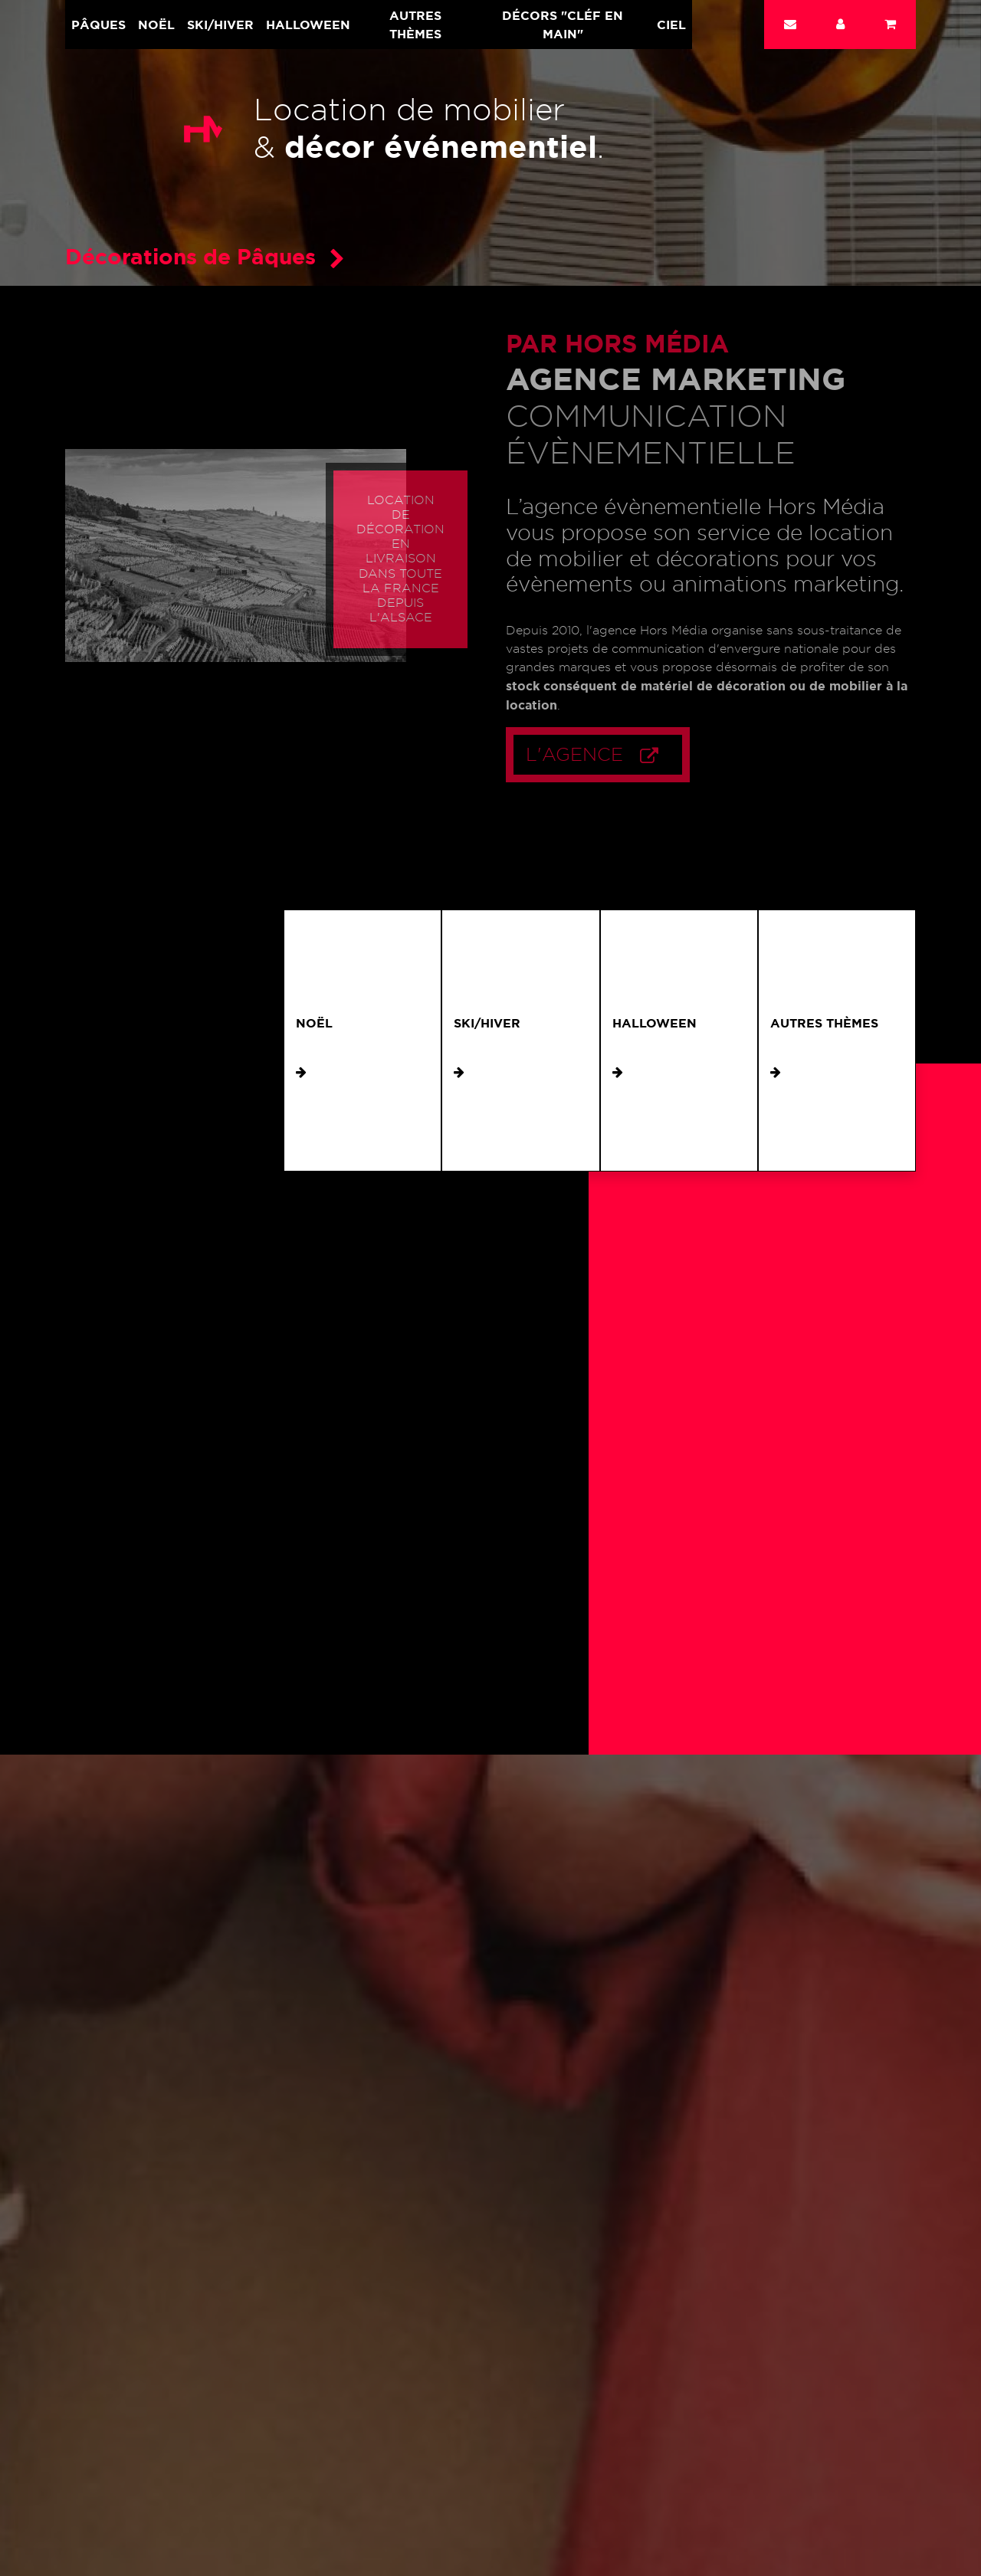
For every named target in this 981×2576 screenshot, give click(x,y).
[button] (840, 24)
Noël (156, 24)
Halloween (308, 24)
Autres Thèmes (415, 24)
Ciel (671, 24)
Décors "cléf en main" (562, 24)
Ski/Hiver (220, 24)
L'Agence (612, 754)
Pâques (98, 24)
